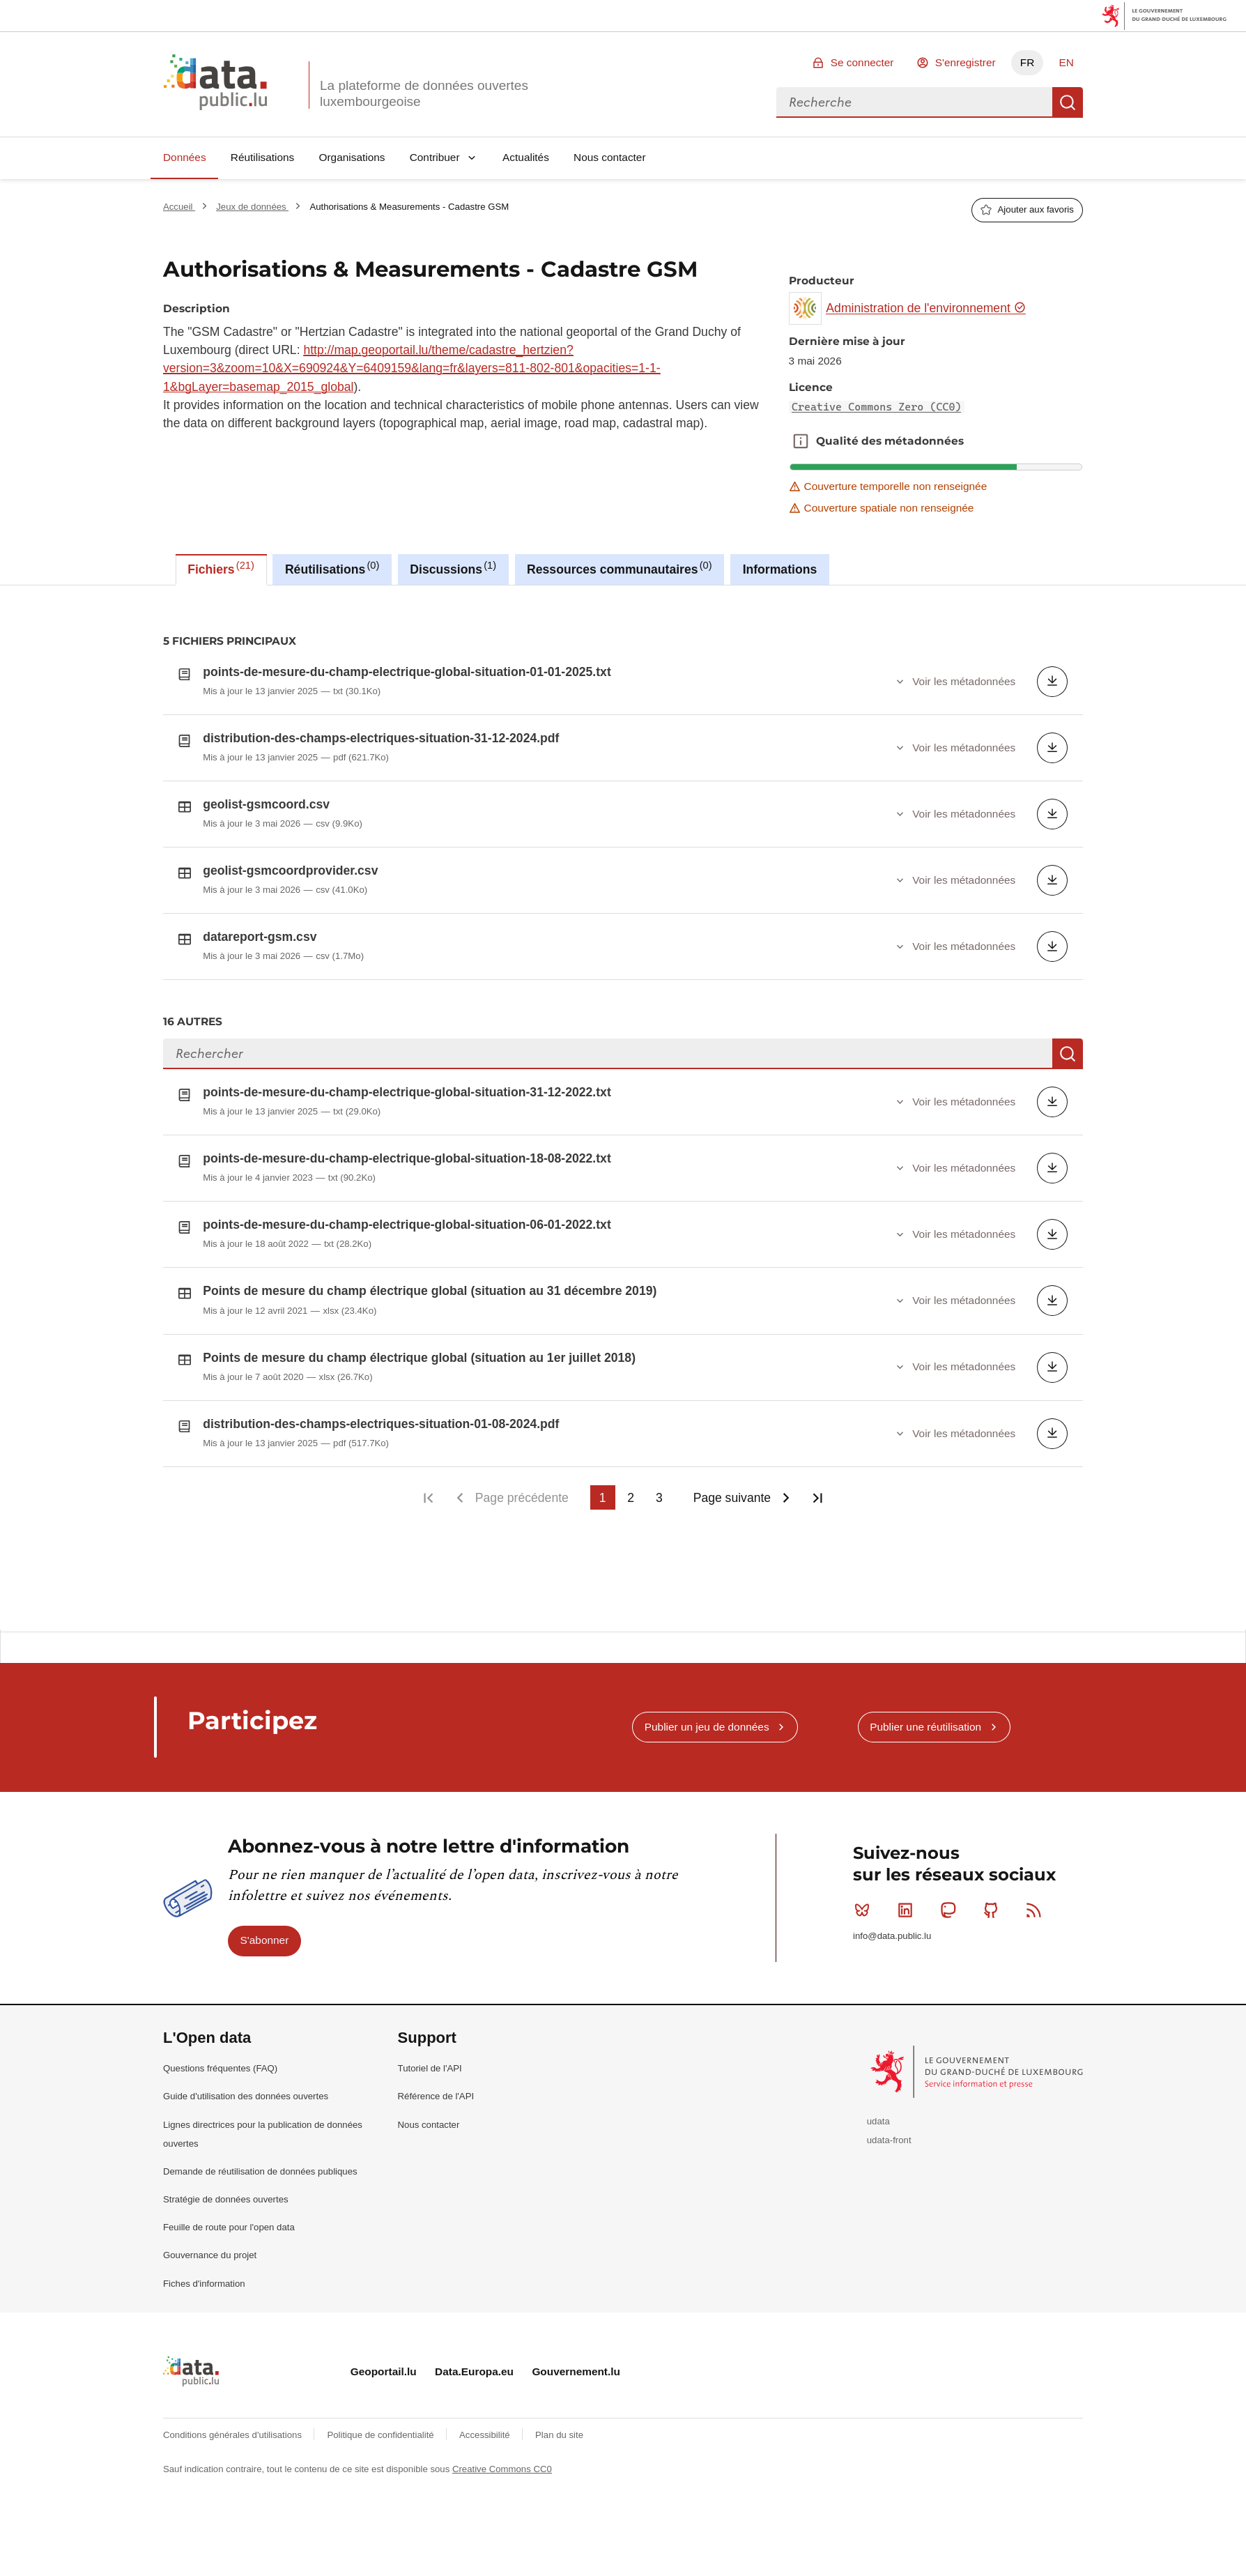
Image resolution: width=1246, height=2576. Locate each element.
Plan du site (559, 2499)
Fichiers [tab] (220, 568)
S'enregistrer (965, 62)
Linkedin (908, 1974)
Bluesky (865, 1974)
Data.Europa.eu (474, 2436)
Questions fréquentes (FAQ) (220, 2133)
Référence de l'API (436, 2161)
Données (184, 157)
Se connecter (862, 62)
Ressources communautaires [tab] (619, 568)
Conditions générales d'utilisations (234, 2499)
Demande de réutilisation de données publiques (260, 2236)
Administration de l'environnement (926, 308)
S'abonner (264, 2005)
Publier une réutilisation (925, 1791)
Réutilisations (263, 157)
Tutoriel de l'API (430, 2133)
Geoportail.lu (384, 2436)
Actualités (525, 157)
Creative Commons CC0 (502, 2534)
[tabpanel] (623, 1107)
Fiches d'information (204, 2348)
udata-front (889, 2205)
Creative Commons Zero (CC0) (877, 407)
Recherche (1067, 102)
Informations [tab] (780, 569)
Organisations (352, 157)
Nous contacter (610, 157)
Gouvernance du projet (209, 2320)
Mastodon (951, 1974)
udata (878, 2186)
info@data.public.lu (892, 2000)
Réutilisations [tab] (332, 568)
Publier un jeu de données (707, 1791)
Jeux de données (252, 206)
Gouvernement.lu (576, 2436)
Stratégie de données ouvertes (226, 2264)
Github (994, 1974)
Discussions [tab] (453, 568)
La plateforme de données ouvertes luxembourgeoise (424, 93)
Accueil (179, 206)
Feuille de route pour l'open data (229, 2292)
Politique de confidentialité (381, 2499)
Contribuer (435, 157)
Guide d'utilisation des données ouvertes (245, 2161)
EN (1066, 62)
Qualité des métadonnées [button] (800, 441)
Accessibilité (485, 2499)
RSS (1036, 1974)
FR (1027, 62)
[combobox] (914, 102)
